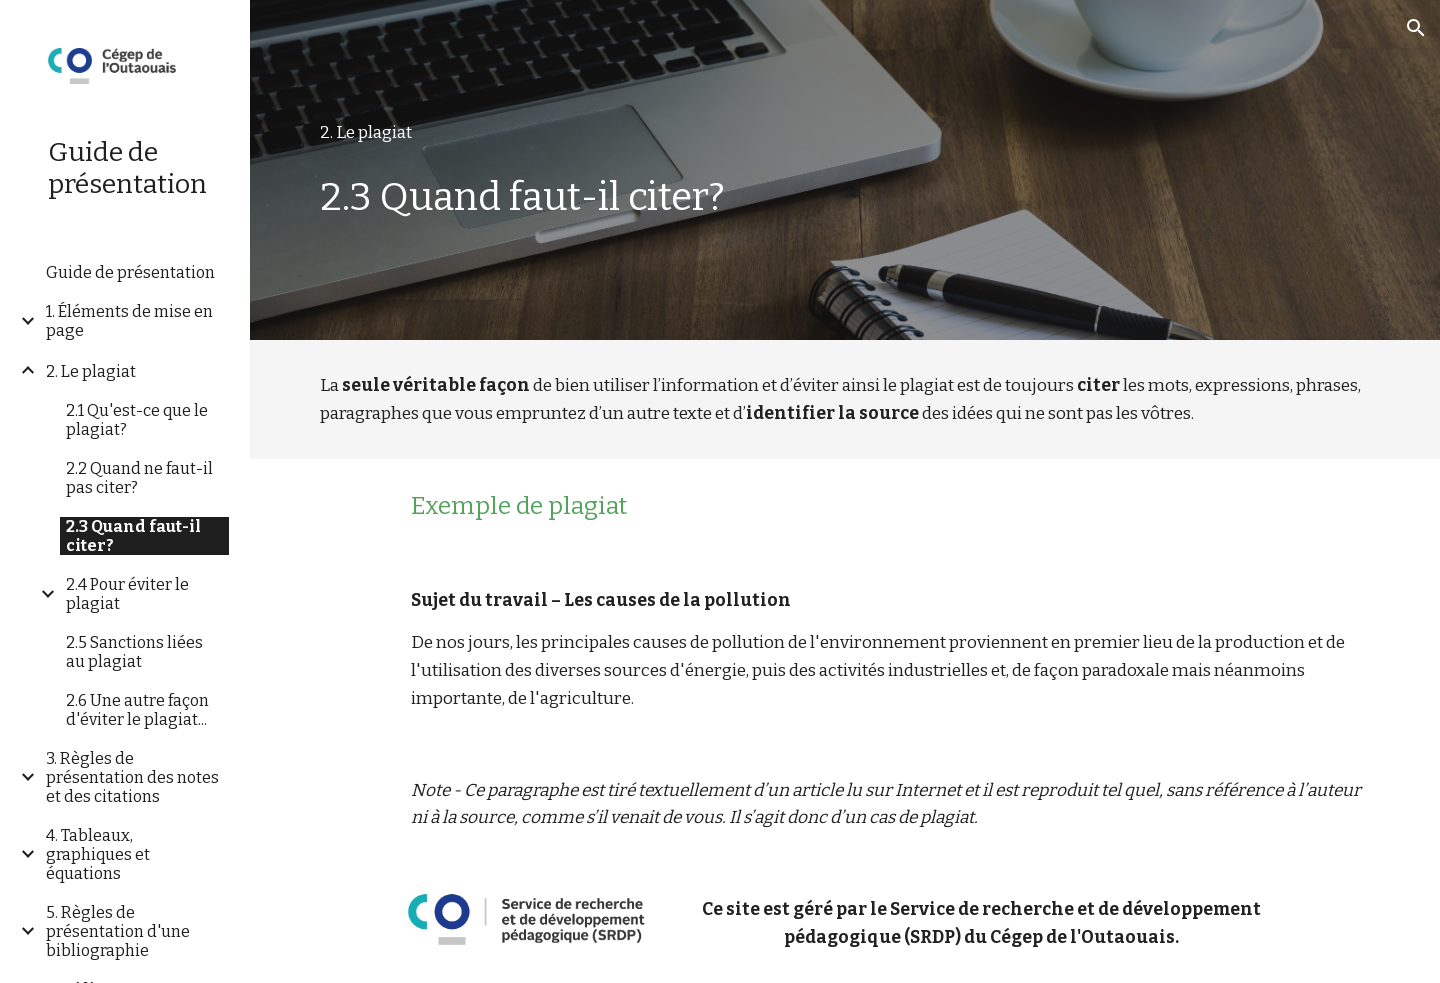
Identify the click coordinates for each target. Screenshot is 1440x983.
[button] (1416, 28)
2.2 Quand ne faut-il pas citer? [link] (139, 478)
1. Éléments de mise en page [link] (129, 321)
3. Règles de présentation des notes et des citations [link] (132, 777)
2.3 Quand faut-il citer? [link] (133, 536)
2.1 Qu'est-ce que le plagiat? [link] (137, 420)
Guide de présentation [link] (130, 272)
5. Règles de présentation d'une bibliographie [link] (118, 931)
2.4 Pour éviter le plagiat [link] (127, 594)
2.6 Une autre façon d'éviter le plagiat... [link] (137, 710)
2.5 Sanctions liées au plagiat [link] (134, 652)
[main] (845, 133)
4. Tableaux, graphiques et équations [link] (98, 854)
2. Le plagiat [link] (91, 371)
